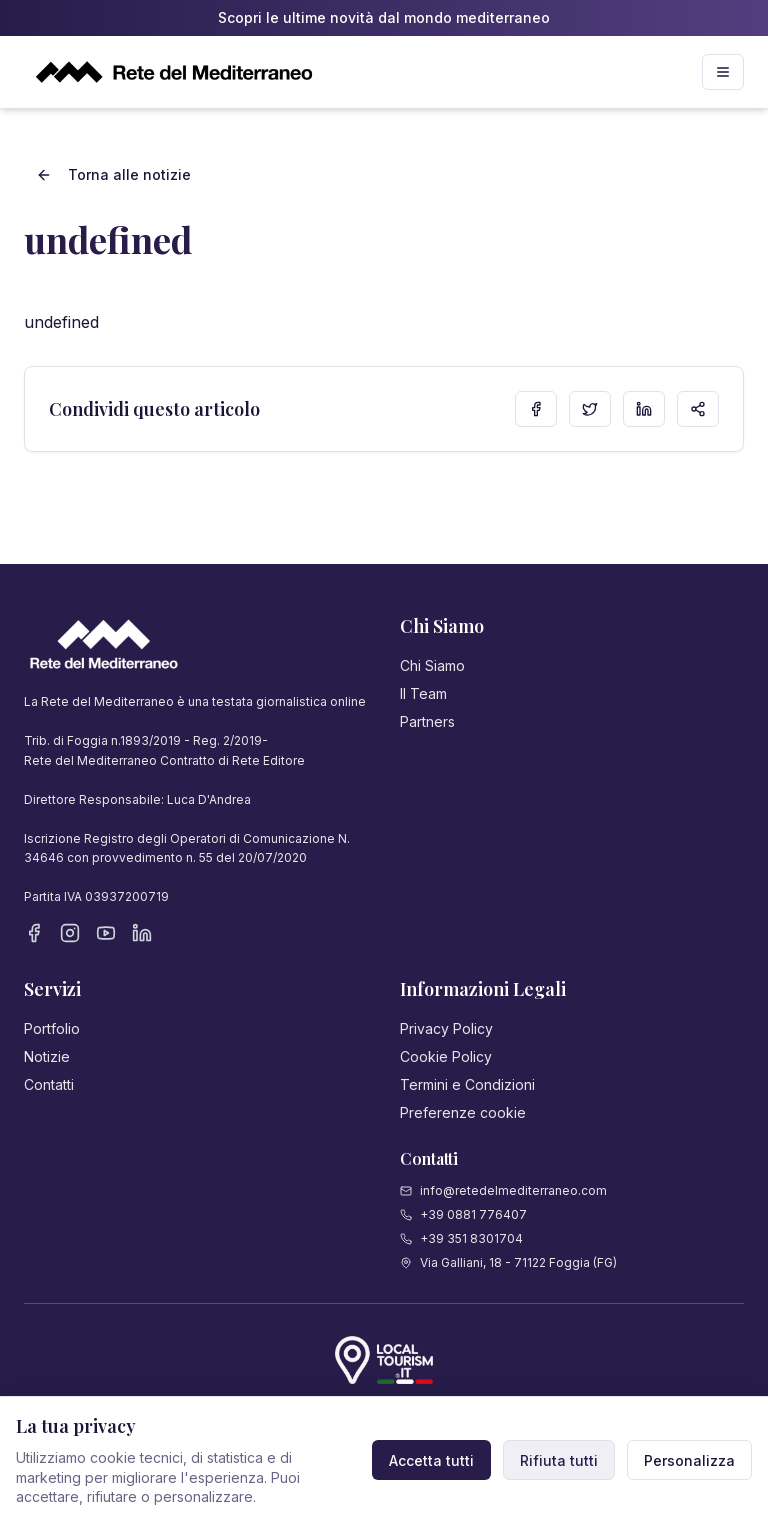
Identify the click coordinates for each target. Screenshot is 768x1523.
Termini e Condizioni (467, 1084)
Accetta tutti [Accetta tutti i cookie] (431, 1460)
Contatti (49, 1084)
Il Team (423, 693)
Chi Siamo (432, 665)
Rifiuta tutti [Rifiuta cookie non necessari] (559, 1460)
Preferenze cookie (463, 1112)
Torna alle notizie (113, 174)
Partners (427, 721)
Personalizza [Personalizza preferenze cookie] (689, 1460)
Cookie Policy (446, 1056)
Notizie (47, 1056)
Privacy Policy (446, 1028)
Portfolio (52, 1028)
